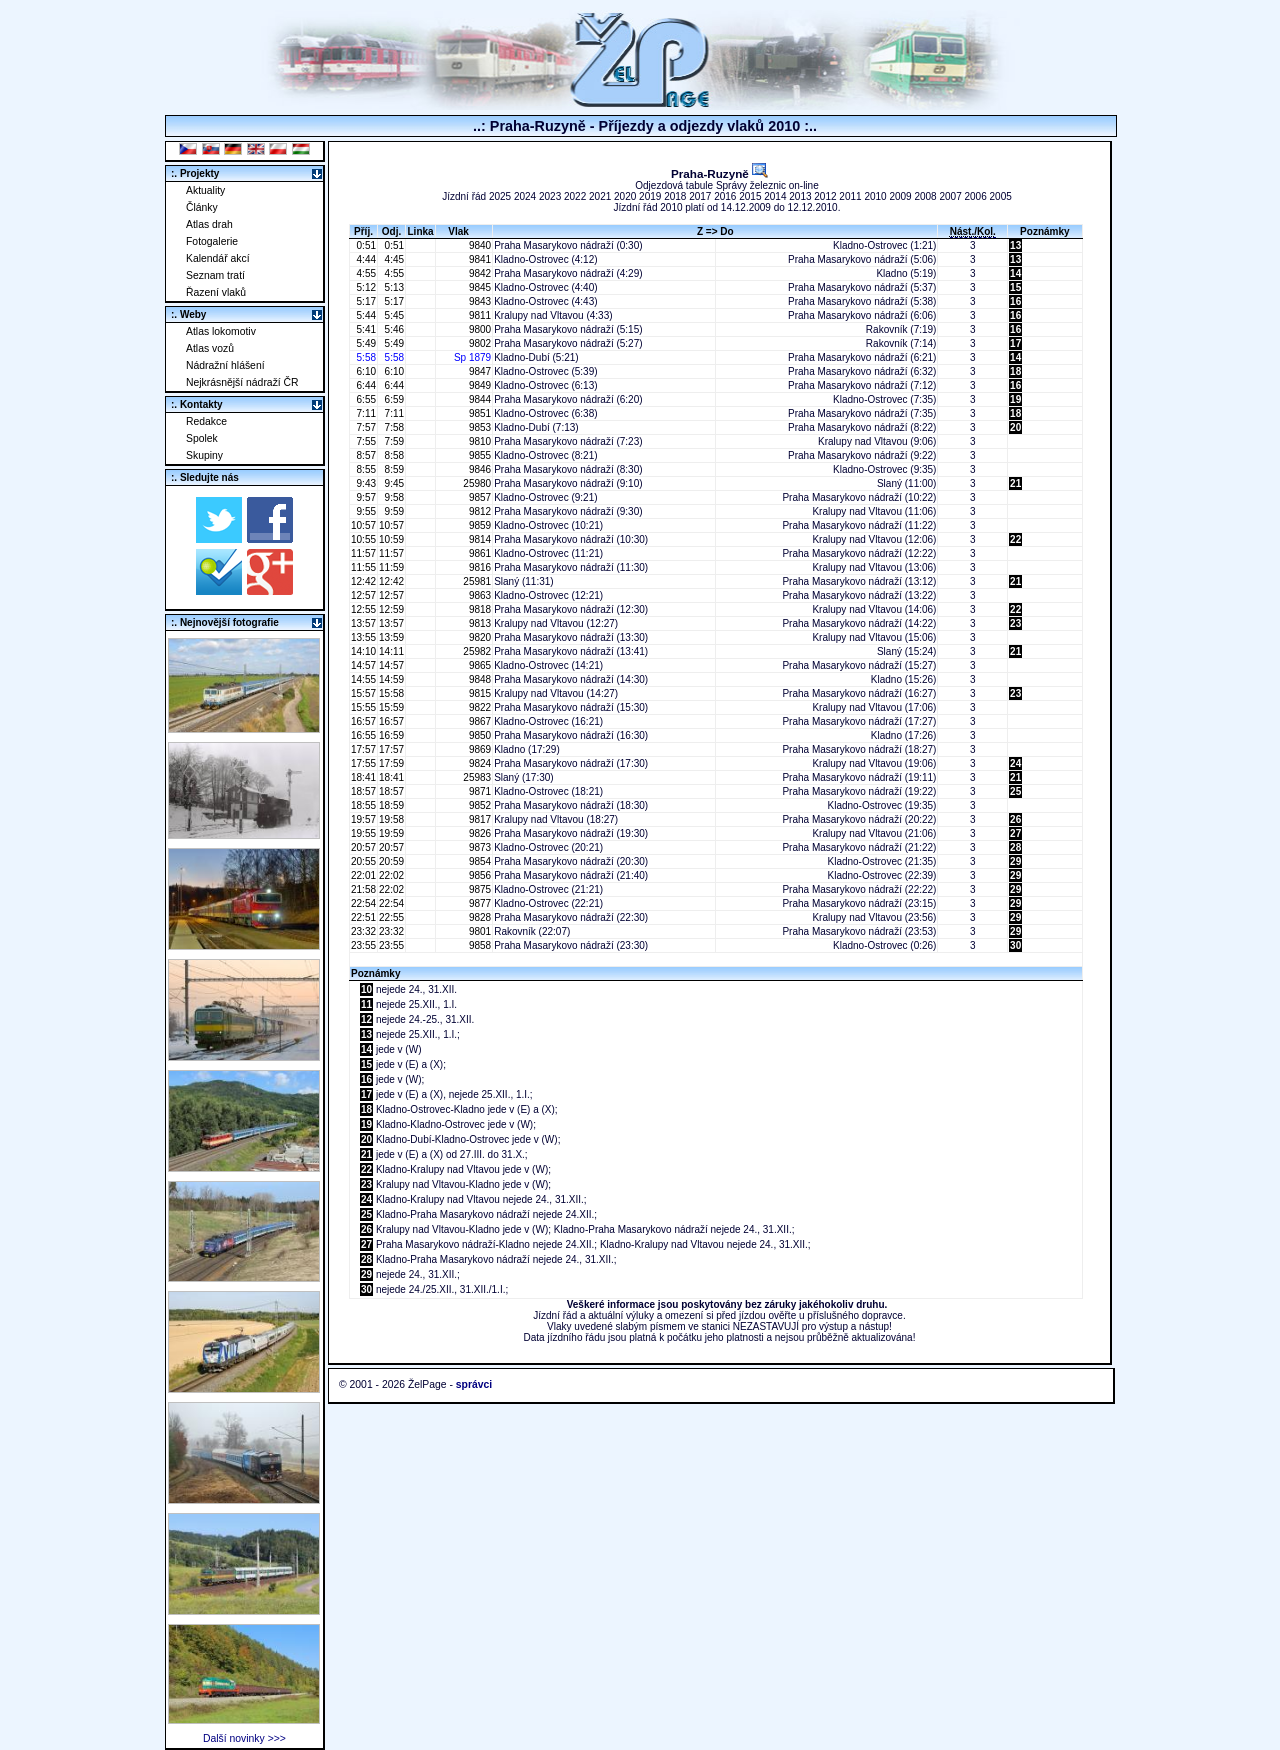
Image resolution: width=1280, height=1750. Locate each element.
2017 (700, 196)
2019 (650, 196)
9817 (478, 819)
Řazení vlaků (216, 292)
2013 (800, 196)
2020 (625, 196)
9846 (478, 469)
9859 (478, 525)
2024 (525, 196)
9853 (478, 427)
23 (1015, 623)
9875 (478, 889)
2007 (950, 196)
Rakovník (887, 329)
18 (1015, 371)
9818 (478, 609)
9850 (478, 735)
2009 (900, 196)
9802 (478, 343)
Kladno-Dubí (522, 357)
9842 (478, 273)
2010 (875, 196)
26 (1015, 819)
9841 (478, 259)
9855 (478, 455)
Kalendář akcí (218, 258)
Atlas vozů (210, 348)
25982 (476, 651)
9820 (478, 637)
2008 (925, 196)
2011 (850, 196)
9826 (478, 833)
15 (1015, 287)
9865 (478, 665)
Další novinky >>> (244, 1738)
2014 (775, 196)
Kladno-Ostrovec (870, 245)
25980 (476, 483)
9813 (478, 623)
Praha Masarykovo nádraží (554, 245)
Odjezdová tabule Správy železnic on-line (726, 185)
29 (1015, 861)
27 (1015, 833)
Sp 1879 (472, 357)
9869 (478, 749)
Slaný (889, 483)
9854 (478, 861)
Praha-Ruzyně (719, 173)
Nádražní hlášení (225, 365)
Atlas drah (209, 224)
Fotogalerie (212, 241)
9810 (478, 441)
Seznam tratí (215, 275)
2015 (750, 196)
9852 (478, 805)
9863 (478, 595)
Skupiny (204, 455)
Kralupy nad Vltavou (539, 315)
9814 (478, 539)
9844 (478, 399)
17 (1015, 343)
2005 (1001, 196)
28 (1015, 847)
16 (1015, 301)
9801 (478, 931)
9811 (478, 315)
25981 (476, 581)
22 (1015, 539)
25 (1015, 791)
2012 (825, 196)
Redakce (206, 421)
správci (474, 1384)
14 (1015, 273)
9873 (478, 847)
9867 (478, 721)
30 (1015, 945)
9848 (478, 679)
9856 (478, 875)
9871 (478, 791)
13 (1015, 245)
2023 (550, 196)
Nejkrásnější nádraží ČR (242, 382)
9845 (478, 287)
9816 (478, 567)
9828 (478, 917)
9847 (478, 371)
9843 (478, 301)
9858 (478, 945)
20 (1015, 427)
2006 (976, 196)
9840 (478, 245)
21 (1015, 483)
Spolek (202, 438)
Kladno (891, 273)
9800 (478, 329)
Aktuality (205, 190)
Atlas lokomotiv (221, 331)
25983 (476, 777)
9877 (478, 903)
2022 (575, 196)
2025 (500, 196)
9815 (478, 693)
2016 (725, 196)
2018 (675, 196)
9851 (478, 413)
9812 (478, 511)
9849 (478, 385)
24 (1015, 763)
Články (202, 207)
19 (1015, 399)
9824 (478, 763)
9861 (478, 553)
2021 (600, 196)
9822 (478, 707)
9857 (478, 497)
